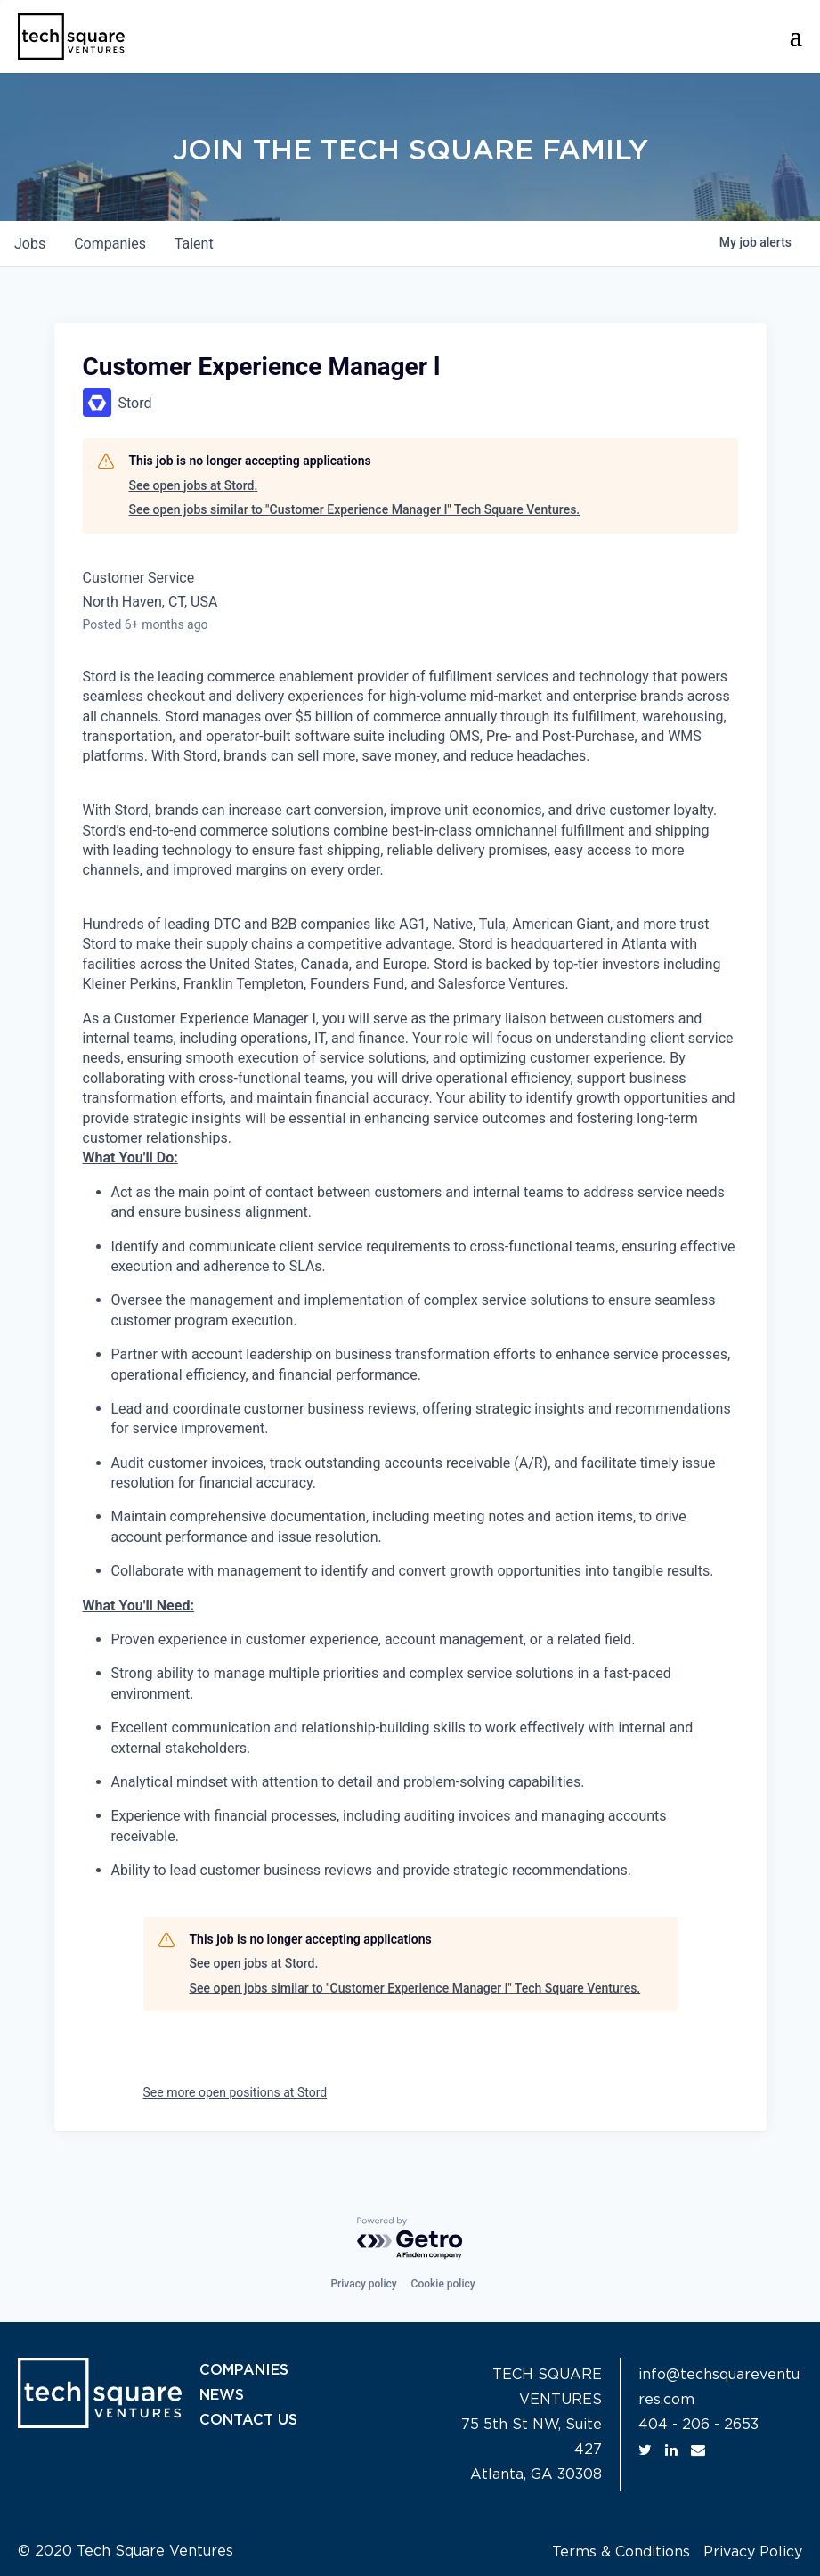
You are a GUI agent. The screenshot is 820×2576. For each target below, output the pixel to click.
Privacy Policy (752, 2552)
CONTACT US (248, 2420)
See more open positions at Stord (235, 2092)
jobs (29, 243)
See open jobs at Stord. (193, 485)
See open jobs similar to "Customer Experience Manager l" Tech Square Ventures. (354, 509)
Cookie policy (443, 2284)
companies (110, 243)
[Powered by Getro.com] (410, 2239)
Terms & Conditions (621, 2552)
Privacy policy (363, 2284)
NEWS (221, 2395)
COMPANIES (243, 2370)
